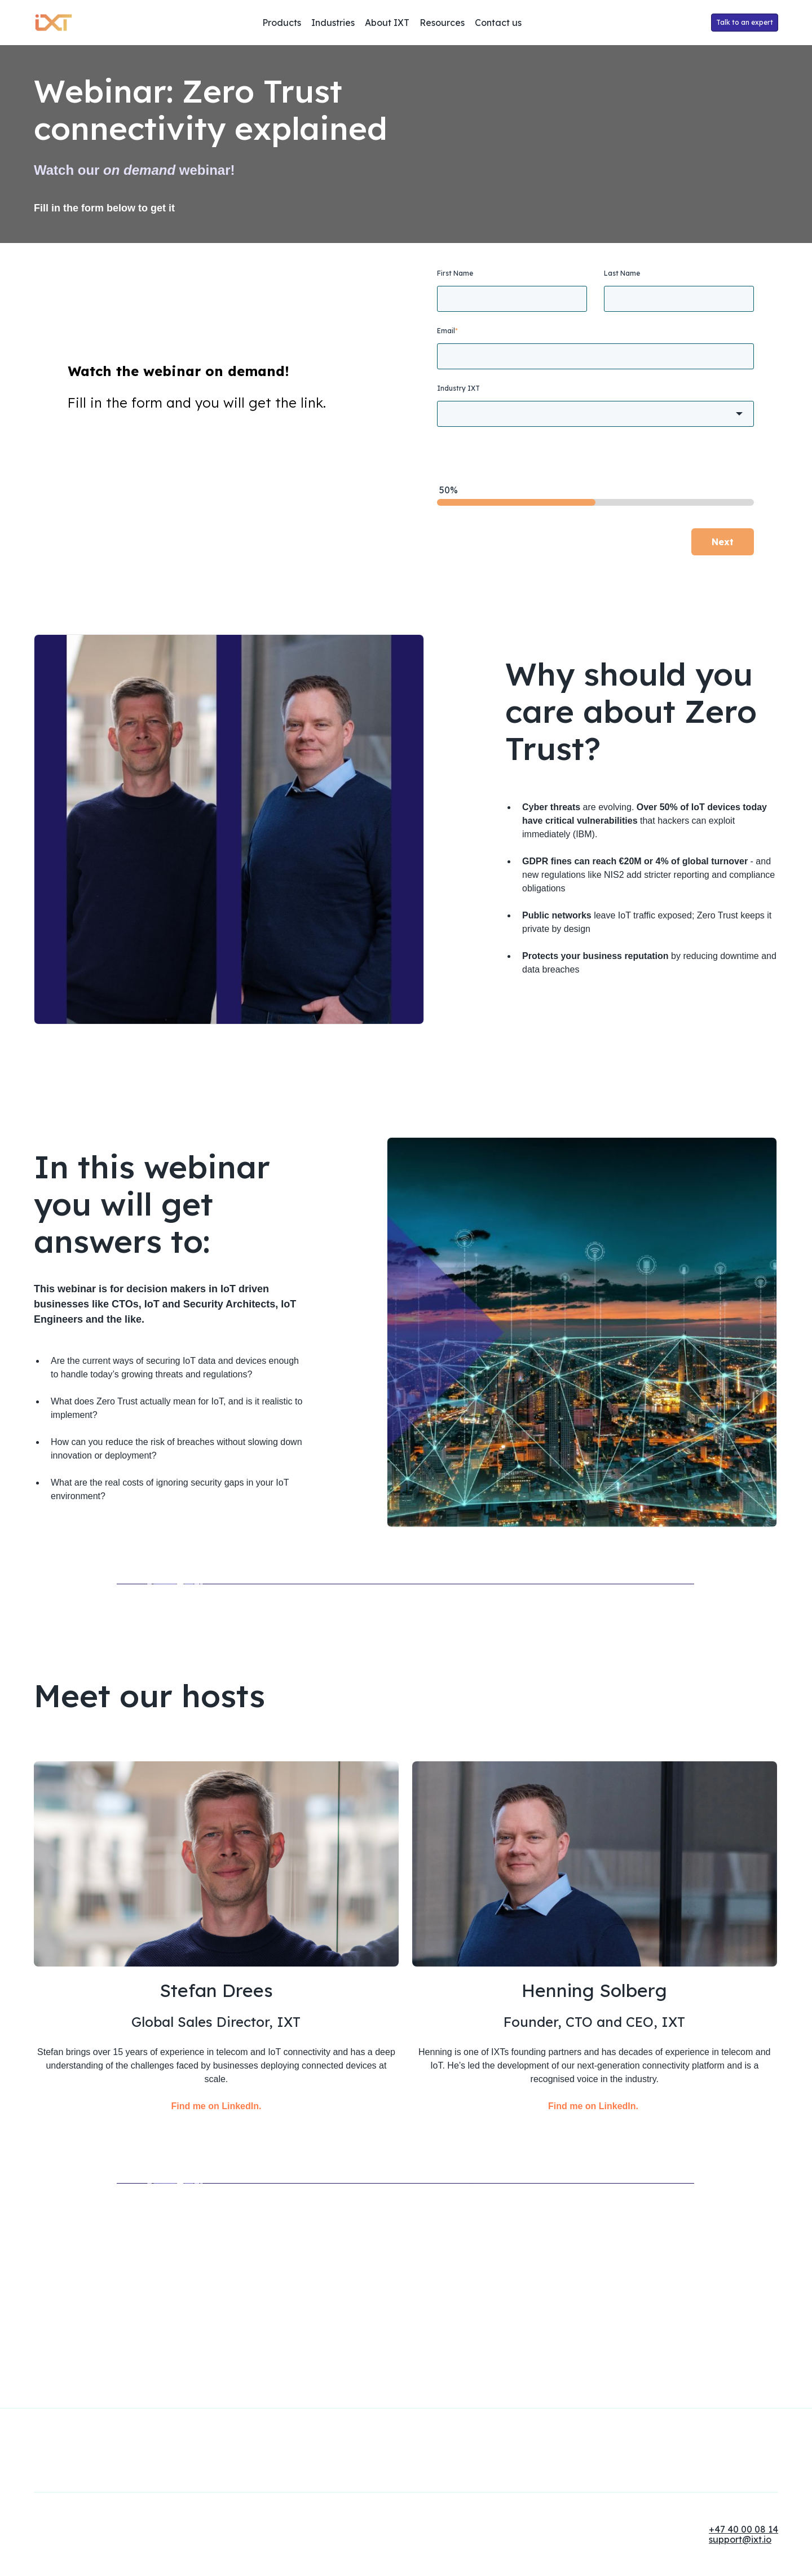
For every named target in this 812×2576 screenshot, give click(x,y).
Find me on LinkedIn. (216, 2218)
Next (723, 541)
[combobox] (595, 414)
